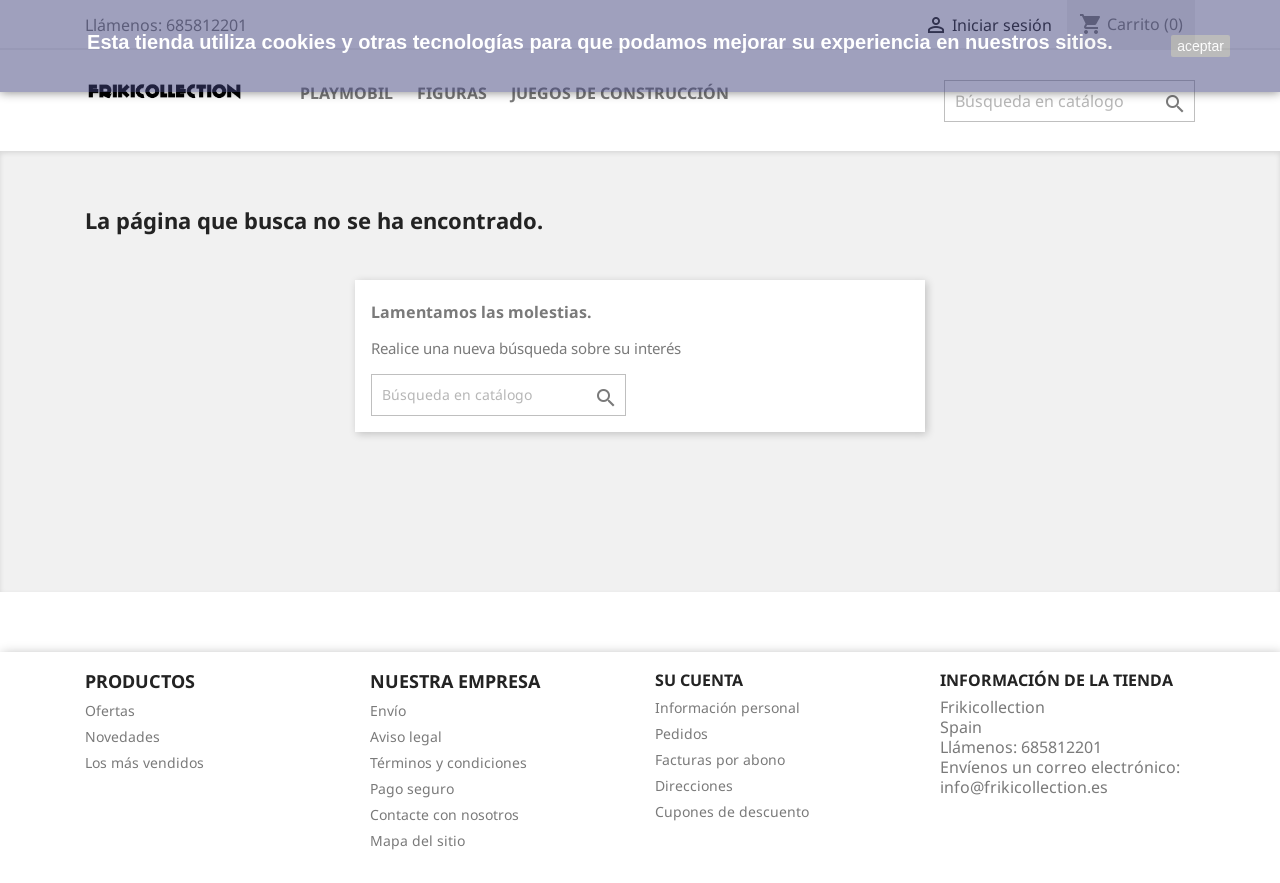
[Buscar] (1069, 101)
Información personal (727, 707)
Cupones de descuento (732, 811)
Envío (388, 710)
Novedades (122, 736)
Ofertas (110, 710)
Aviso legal (406, 736)
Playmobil (346, 93)
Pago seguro (412, 788)
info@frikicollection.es (1024, 787)
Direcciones (694, 785)
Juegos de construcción (620, 93)
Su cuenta (699, 680)
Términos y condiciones (448, 762)
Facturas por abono (720, 759)
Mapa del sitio (417, 840)
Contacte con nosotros (444, 814)
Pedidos (681, 733)
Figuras (452, 93)
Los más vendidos (144, 762)
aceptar (1200, 46)
